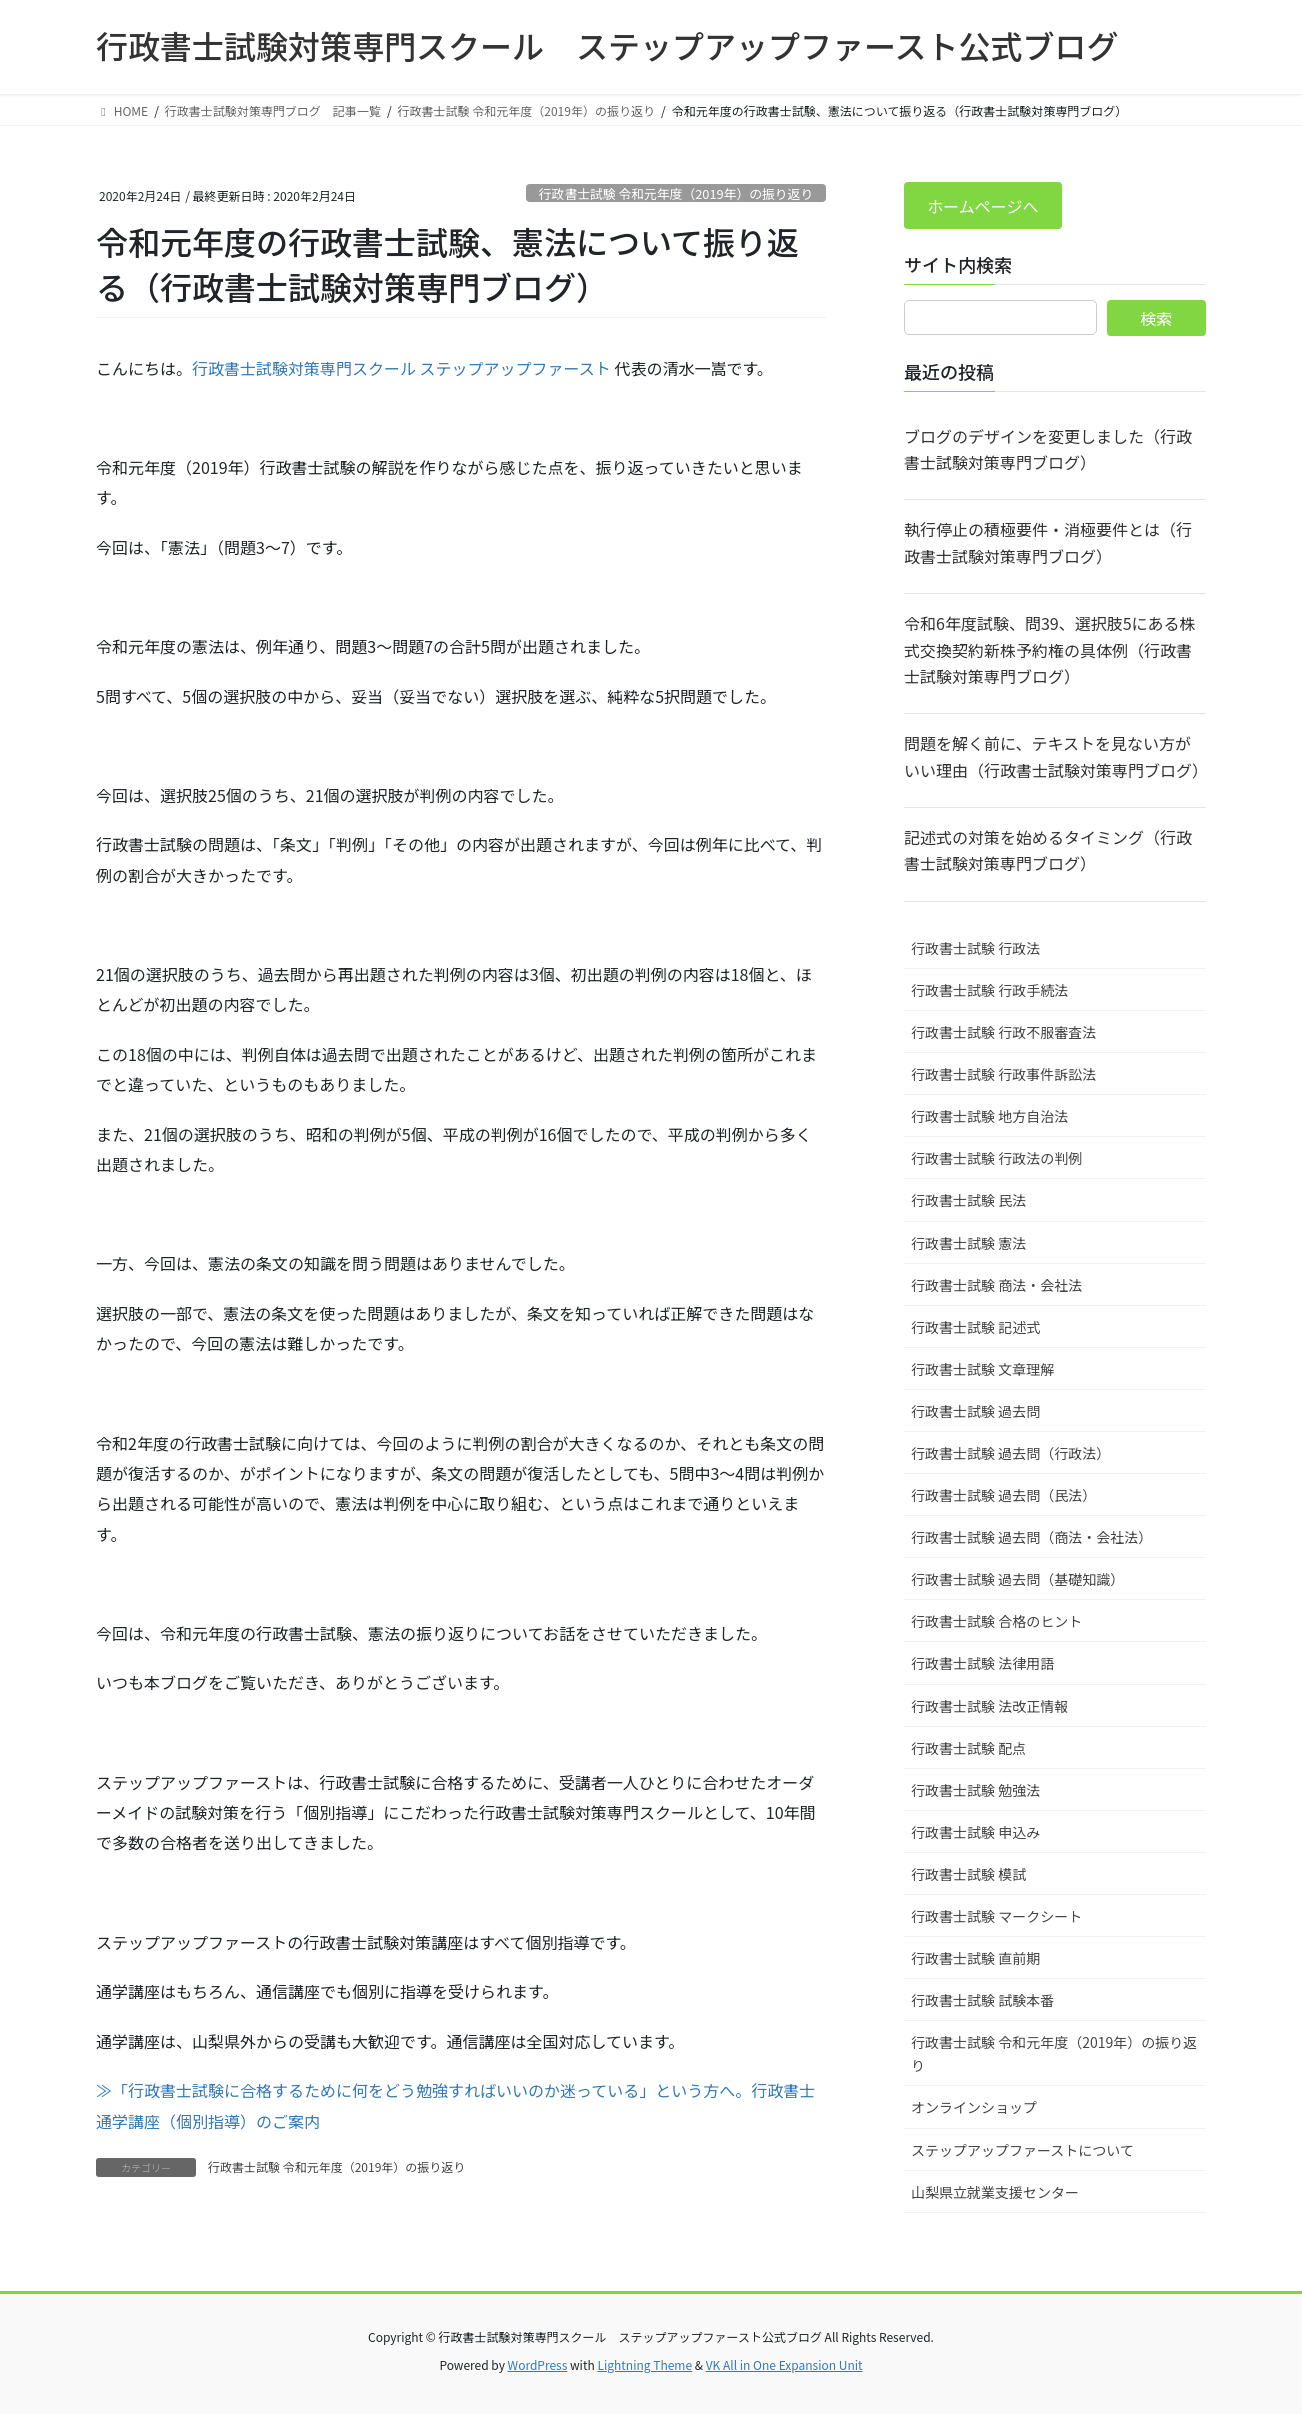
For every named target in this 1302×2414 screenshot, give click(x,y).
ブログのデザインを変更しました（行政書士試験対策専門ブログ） (1048, 449)
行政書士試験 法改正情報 (989, 1706)
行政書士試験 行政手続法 (989, 990)
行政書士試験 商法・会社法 (996, 1285)
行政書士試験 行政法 (975, 948)
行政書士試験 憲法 (968, 1243)
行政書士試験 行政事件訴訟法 (1003, 1074)
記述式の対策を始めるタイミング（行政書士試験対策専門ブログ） (1048, 850)
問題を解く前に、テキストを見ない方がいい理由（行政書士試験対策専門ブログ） (1055, 756)
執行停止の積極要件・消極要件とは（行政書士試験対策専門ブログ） (1048, 542)
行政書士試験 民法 (968, 1200)
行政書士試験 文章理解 (982, 1369)
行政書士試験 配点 (968, 1748)
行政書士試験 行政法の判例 (996, 1158)
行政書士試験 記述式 (975, 1327)
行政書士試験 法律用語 (982, 1663)
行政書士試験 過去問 (975, 1411)
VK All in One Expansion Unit (784, 2364)
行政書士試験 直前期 (975, 1958)
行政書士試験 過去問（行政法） (1010, 1453)
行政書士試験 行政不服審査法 (1003, 1032)
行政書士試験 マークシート (996, 1916)
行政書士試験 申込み (975, 1832)
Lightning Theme (644, 2364)
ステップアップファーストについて (1022, 2150)
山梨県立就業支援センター (995, 2192)
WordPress (538, 2364)
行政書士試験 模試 (968, 1874)
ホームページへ (982, 206)
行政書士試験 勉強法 (975, 1790)
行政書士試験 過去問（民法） (1003, 1495)
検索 (1156, 318)
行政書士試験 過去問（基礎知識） (1017, 1579)
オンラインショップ (974, 2107)
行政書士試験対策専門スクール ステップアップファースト (401, 368)
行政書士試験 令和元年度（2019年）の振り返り (676, 193)
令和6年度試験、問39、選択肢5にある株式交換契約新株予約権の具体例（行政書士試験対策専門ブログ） (1050, 649)
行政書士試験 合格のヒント (996, 1621)
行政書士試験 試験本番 (982, 2000)
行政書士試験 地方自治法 (989, 1116)
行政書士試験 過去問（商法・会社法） (1031, 1537)
